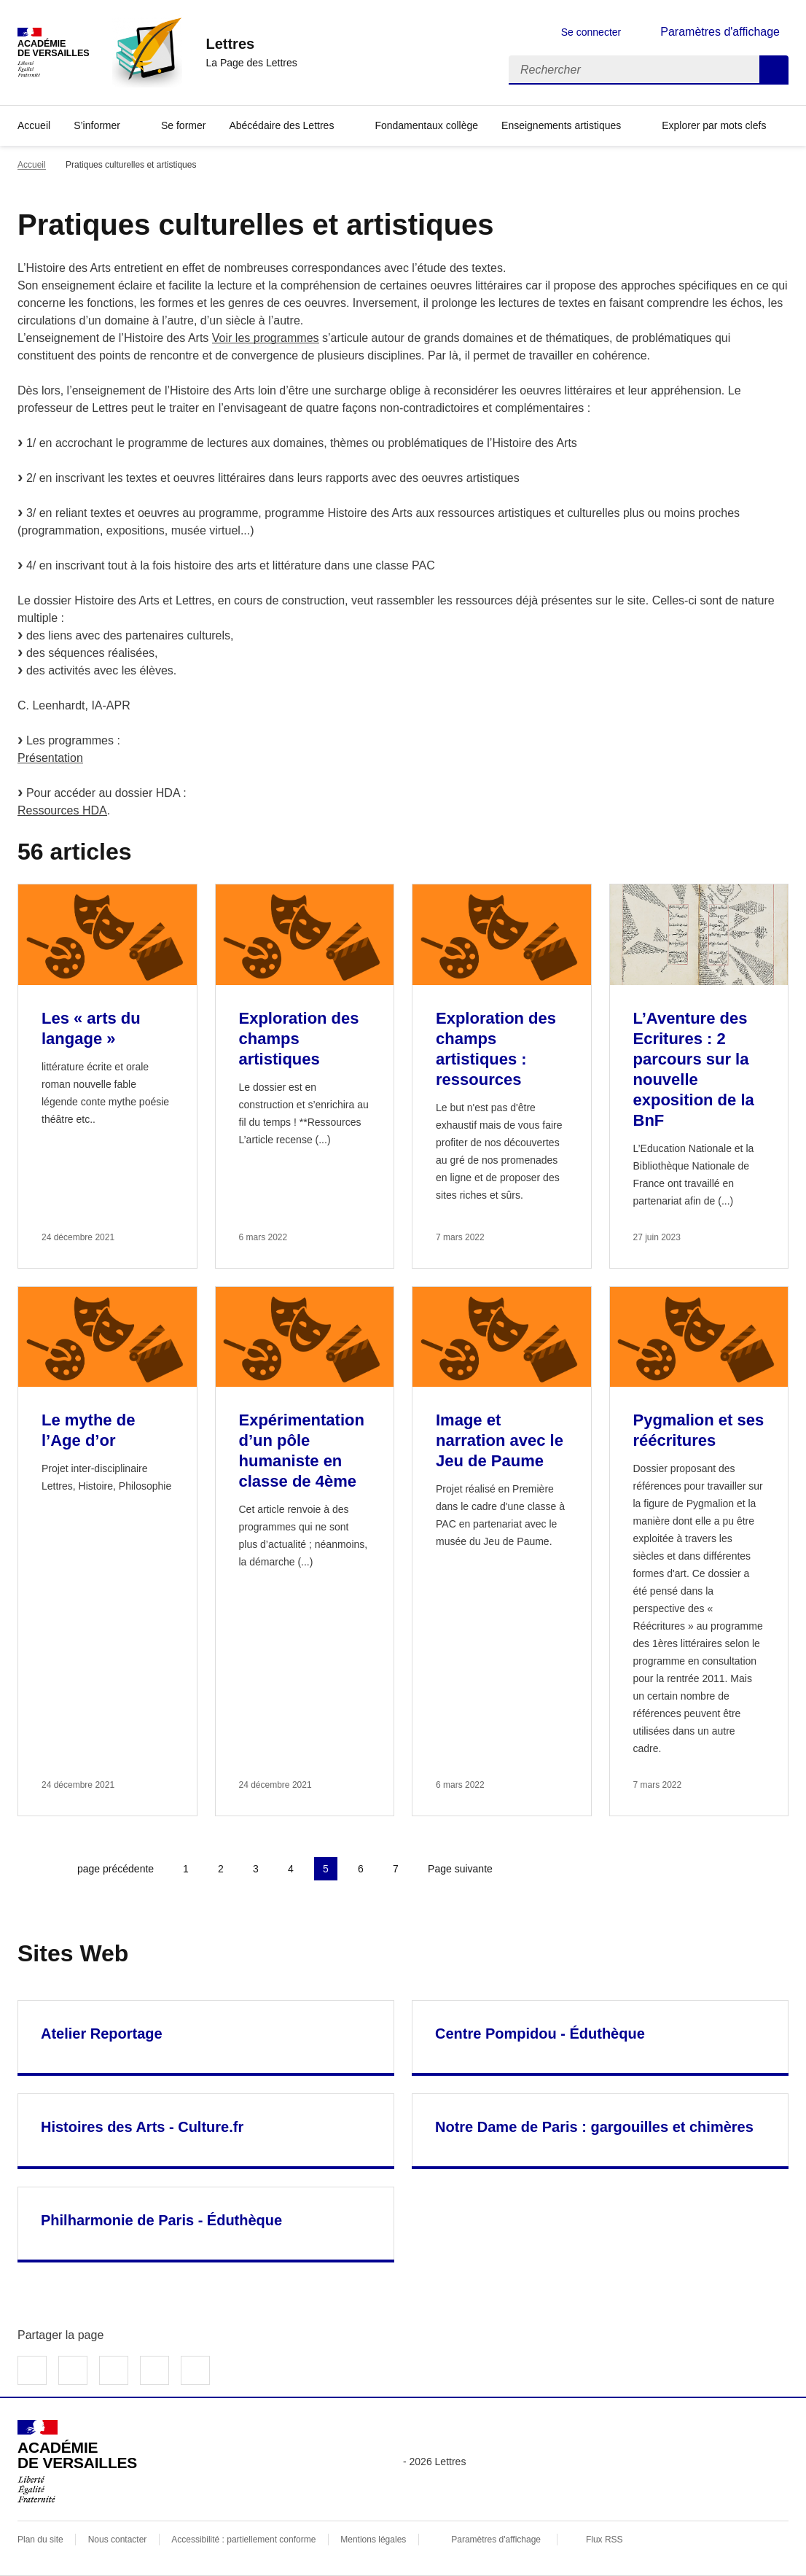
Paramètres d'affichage (496, 2539)
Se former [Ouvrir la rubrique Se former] (183, 125)
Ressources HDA (62, 810)
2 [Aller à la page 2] (221, 1869)
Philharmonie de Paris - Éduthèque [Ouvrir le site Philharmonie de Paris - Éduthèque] (161, 2220)
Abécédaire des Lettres (281, 125)
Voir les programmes (265, 338)
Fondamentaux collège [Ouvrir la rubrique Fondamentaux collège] (426, 125)
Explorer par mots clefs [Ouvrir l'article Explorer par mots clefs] (714, 125)
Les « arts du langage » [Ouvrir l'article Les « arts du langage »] (91, 1028)
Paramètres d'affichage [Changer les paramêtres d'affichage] (720, 32)
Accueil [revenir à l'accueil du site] (31, 165)
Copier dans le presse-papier (195, 2370)
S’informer (97, 125)
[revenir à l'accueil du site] (251, 44)
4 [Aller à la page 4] (291, 1869)
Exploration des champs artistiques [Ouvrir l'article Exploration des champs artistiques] (299, 1038)
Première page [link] (29, 1868)
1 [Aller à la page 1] (186, 1869)
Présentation (50, 758)
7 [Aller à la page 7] (396, 1869)
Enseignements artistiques (561, 125)
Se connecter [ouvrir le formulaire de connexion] (591, 32)
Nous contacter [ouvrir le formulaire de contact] (117, 2539)
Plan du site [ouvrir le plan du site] (40, 2539)
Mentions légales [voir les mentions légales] (373, 2539)
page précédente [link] (115, 1869)
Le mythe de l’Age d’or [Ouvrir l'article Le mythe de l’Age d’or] (88, 1430)
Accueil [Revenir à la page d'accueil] (33, 125)
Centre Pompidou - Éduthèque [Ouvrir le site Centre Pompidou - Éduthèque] (540, 2034)
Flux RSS (604, 2539)
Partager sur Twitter (72, 2370)
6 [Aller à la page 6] (361, 1869)
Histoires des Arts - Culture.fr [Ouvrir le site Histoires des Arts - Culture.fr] (142, 2127)
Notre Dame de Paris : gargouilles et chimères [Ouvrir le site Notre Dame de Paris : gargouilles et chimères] (594, 2127)
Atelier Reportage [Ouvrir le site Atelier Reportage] (102, 2034)
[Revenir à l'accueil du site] (77, 2461)
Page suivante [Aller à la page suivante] (460, 1869)
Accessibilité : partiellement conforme (243, 2539)
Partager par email (154, 2370)
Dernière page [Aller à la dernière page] (540, 1868)
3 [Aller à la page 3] (256, 1869)
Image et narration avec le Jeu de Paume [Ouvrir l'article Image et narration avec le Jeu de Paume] (499, 1440)
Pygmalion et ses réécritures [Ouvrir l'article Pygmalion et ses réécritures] (698, 1430)
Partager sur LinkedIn (113, 2370)
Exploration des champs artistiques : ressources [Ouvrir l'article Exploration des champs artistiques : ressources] (496, 1049)
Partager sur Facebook (32, 2370)
